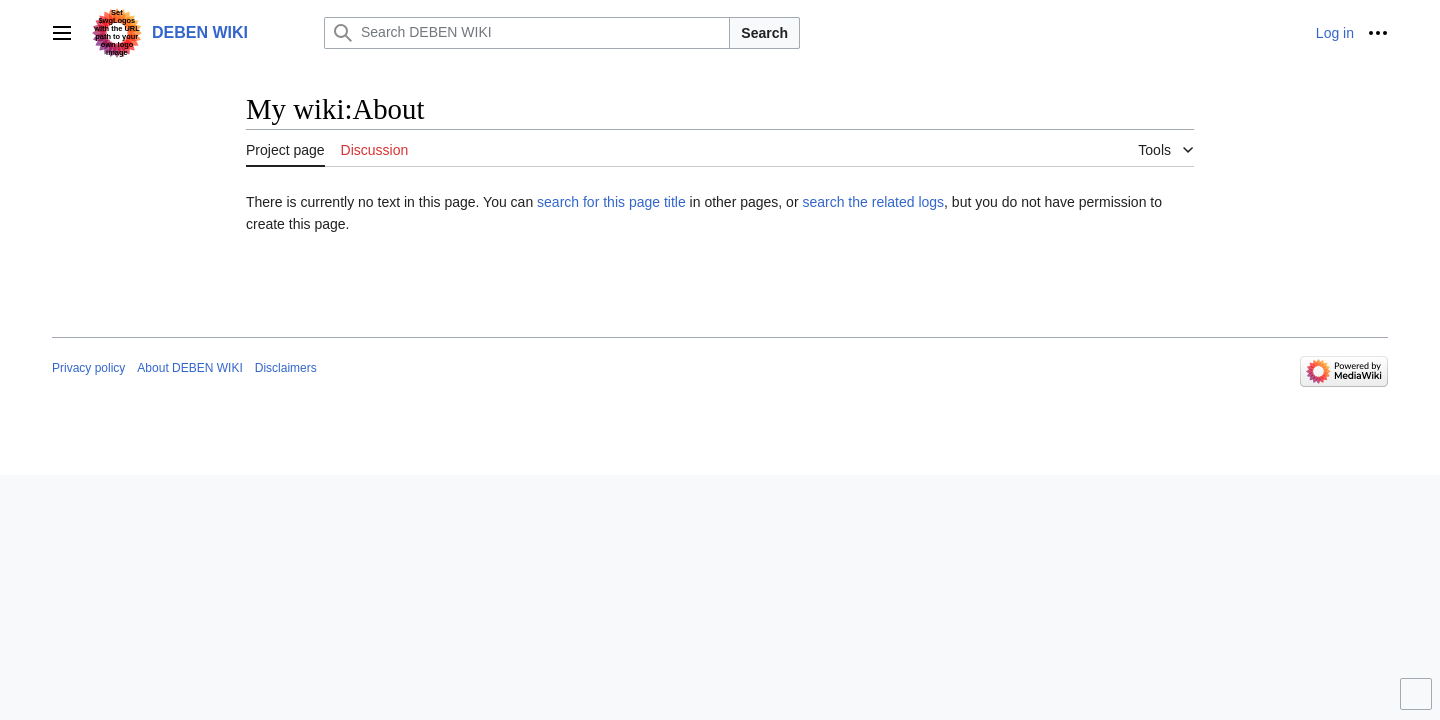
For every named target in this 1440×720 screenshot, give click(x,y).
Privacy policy (88, 368)
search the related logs (873, 202)
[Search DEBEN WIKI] (527, 33)
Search (764, 33)
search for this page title (611, 202)
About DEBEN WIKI (189, 368)
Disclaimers (286, 368)
